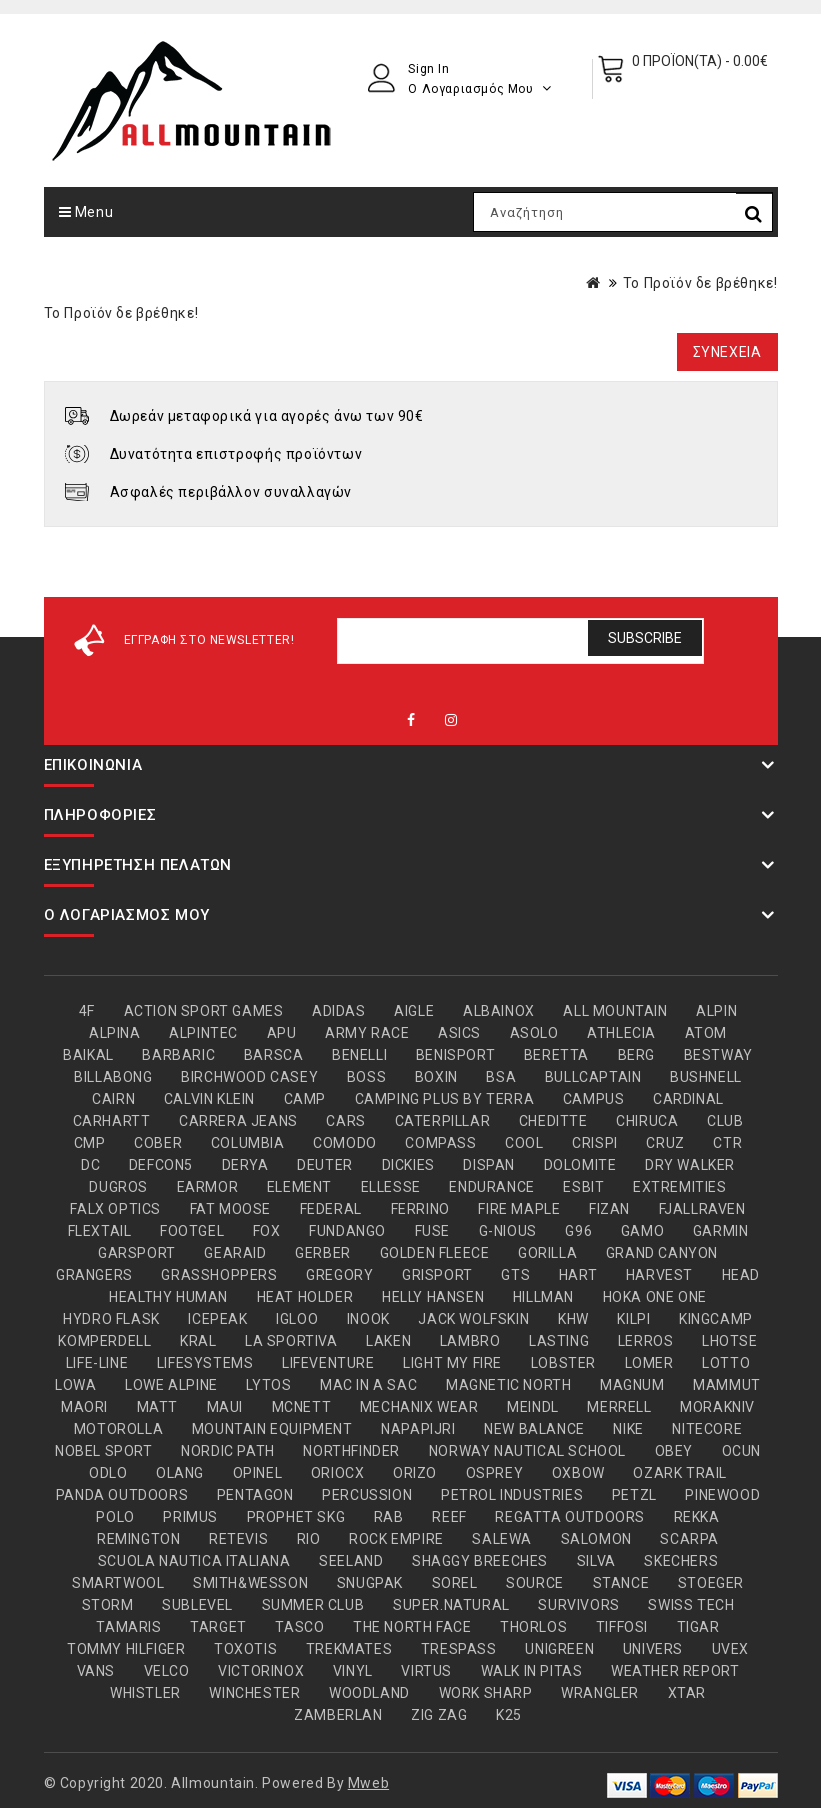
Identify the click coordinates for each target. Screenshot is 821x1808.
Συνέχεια (727, 352)
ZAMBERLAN (338, 1715)
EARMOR (208, 1187)
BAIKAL (88, 1055)
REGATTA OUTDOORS (570, 1517)
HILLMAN (543, 1297)
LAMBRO (470, 1341)
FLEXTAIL (100, 1231)
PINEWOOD (722, 1495)
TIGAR (698, 1627)
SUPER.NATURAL (451, 1605)
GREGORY (339, 1275)
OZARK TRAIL (680, 1473)
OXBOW (578, 1473)
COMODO (345, 1143)
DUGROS (118, 1187)
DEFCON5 (161, 1165)
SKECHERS (681, 1561)
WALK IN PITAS (532, 1671)
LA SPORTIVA (291, 1341)
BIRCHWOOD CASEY (249, 1077)
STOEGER (711, 1583)
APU (282, 1033)
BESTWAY (718, 1055)
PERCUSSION (367, 1495)
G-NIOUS (508, 1231)
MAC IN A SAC (368, 1385)
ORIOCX (338, 1473)
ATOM (706, 1033)
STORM (108, 1605)
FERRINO (420, 1209)
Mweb (368, 1783)
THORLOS (533, 1627)
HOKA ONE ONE (655, 1297)
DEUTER (325, 1165)
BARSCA (274, 1055)
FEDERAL (331, 1209)
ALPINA (115, 1033)
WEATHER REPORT (675, 1671)
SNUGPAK (370, 1583)
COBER (158, 1143)
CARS (345, 1121)
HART (578, 1275)
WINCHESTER (254, 1693)
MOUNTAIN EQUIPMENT (272, 1429)
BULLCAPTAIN (593, 1077)
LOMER (649, 1363)
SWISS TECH (691, 1605)
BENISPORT (455, 1055)
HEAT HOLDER (305, 1297)
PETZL (634, 1495)
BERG (636, 1055)
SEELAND (351, 1561)
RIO (309, 1539)
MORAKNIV (717, 1407)
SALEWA (502, 1539)
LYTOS (268, 1385)
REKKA (697, 1517)
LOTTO (726, 1363)
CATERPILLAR (443, 1121)
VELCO (167, 1671)
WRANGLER (600, 1693)
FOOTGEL (192, 1231)
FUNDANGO (347, 1231)
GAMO (642, 1231)
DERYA (245, 1165)
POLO (115, 1517)
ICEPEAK (217, 1319)
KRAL (198, 1341)
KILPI (633, 1319)
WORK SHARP (486, 1693)
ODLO (108, 1473)
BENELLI (359, 1055)
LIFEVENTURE (328, 1363)
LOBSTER (563, 1363)
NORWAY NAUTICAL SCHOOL (527, 1451)
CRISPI (595, 1143)
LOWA (75, 1385)
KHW (573, 1319)
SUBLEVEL (197, 1605)
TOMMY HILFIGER (126, 1649)
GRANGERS (94, 1275)
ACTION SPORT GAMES (204, 1011)
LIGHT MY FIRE (452, 1363)
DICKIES (408, 1165)
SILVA (596, 1561)
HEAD (741, 1275)
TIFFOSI (622, 1627)
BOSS (366, 1077)
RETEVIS (238, 1539)
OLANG (180, 1473)
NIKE (628, 1429)
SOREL (455, 1583)
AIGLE (414, 1011)
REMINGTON (138, 1539)
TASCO (299, 1627)
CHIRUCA (647, 1121)
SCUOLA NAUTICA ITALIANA (194, 1561)
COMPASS (440, 1143)
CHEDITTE (553, 1121)
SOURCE (535, 1583)
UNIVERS (653, 1649)
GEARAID (235, 1253)
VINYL (353, 1671)
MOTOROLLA (118, 1429)
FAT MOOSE (230, 1209)
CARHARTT (112, 1121)
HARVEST (659, 1275)
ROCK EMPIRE (396, 1539)
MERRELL (619, 1407)
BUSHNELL (706, 1077)
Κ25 (509, 1715)
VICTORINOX (261, 1671)
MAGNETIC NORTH (508, 1385)
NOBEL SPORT (104, 1451)
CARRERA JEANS (238, 1121)
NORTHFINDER (351, 1451)
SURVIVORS (578, 1605)
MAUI (225, 1407)
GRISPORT (437, 1275)
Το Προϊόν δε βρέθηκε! (700, 283)
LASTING (559, 1341)
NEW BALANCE (534, 1429)
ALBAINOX (499, 1011)
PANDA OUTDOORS (122, 1495)
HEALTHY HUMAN (168, 1297)
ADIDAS (339, 1011)
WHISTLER (145, 1693)
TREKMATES (349, 1649)
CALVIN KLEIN (209, 1099)
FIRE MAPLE (519, 1209)
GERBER (323, 1253)
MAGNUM (632, 1385)
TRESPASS (459, 1649)
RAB (389, 1517)
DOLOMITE (580, 1165)
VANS (96, 1671)
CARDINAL (688, 1099)
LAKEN (388, 1341)
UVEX (730, 1649)
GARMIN (721, 1231)
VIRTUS (426, 1671)
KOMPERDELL (104, 1341)
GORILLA (547, 1253)
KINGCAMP (716, 1319)
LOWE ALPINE (171, 1385)
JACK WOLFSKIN (473, 1319)
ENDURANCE (491, 1187)
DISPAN (489, 1165)
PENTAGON (255, 1495)
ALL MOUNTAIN (615, 1011)
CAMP (305, 1099)
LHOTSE (730, 1341)
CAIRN (113, 1099)
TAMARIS (128, 1627)
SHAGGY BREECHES (480, 1561)
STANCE (621, 1583)
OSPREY (495, 1473)
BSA (501, 1077)
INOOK (368, 1319)
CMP (90, 1143)
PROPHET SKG (296, 1517)
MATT (157, 1407)
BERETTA (556, 1055)
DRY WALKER (690, 1165)
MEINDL (533, 1407)
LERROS (646, 1341)
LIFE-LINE (97, 1363)
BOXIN (436, 1077)
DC (90, 1165)
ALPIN (716, 1011)
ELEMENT (299, 1187)
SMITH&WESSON (250, 1583)
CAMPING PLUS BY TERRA (445, 1099)
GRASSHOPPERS (219, 1275)
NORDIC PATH (228, 1451)
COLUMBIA (248, 1143)
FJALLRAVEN (702, 1209)
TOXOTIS (245, 1649)
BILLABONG (113, 1077)
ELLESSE (391, 1187)
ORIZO (415, 1473)
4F (87, 1011)
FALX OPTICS (115, 1209)
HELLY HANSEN (433, 1297)
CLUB (725, 1121)
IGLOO (297, 1319)
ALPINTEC (203, 1033)
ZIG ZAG (439, 1715)
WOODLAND (369, 1693)
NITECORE (707, 1429)
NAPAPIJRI (418, 1429)
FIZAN (609, 1209)
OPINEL (258, 1473)
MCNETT (302, 1407)
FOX (267, 1231)
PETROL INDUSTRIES (512, 1495)
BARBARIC (178, 1055)
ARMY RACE (367, 1033)
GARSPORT (137, 1253)
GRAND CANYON (662, 1253)
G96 (578, 1231)
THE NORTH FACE (412, 1627)
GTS (515, 1275)
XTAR (687, 1693)
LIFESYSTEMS (205, 1363)
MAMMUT (727, 1385)
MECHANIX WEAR (419, 1407)
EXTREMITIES (680, 1187)
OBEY (674, 1451)
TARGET (218, 1627)
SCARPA (689, 1539)
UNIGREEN (559, 1649)
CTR (727, 1143)
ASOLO (534, 1033)
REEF (449, 1517)
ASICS (459, 1033)
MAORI (84, 1407)
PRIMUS (190, 1517)
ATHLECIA (621, 1033)
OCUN (741, 1451)
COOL (524, 1143)
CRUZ (665, 1143)
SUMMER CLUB (313, 1605)
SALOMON (596, 1539)
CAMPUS (594, 1099)
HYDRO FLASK (111, 1319)
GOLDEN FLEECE (435, 1253)
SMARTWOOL (118, 1583)
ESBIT (583, 1187)
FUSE (432, 1231)
